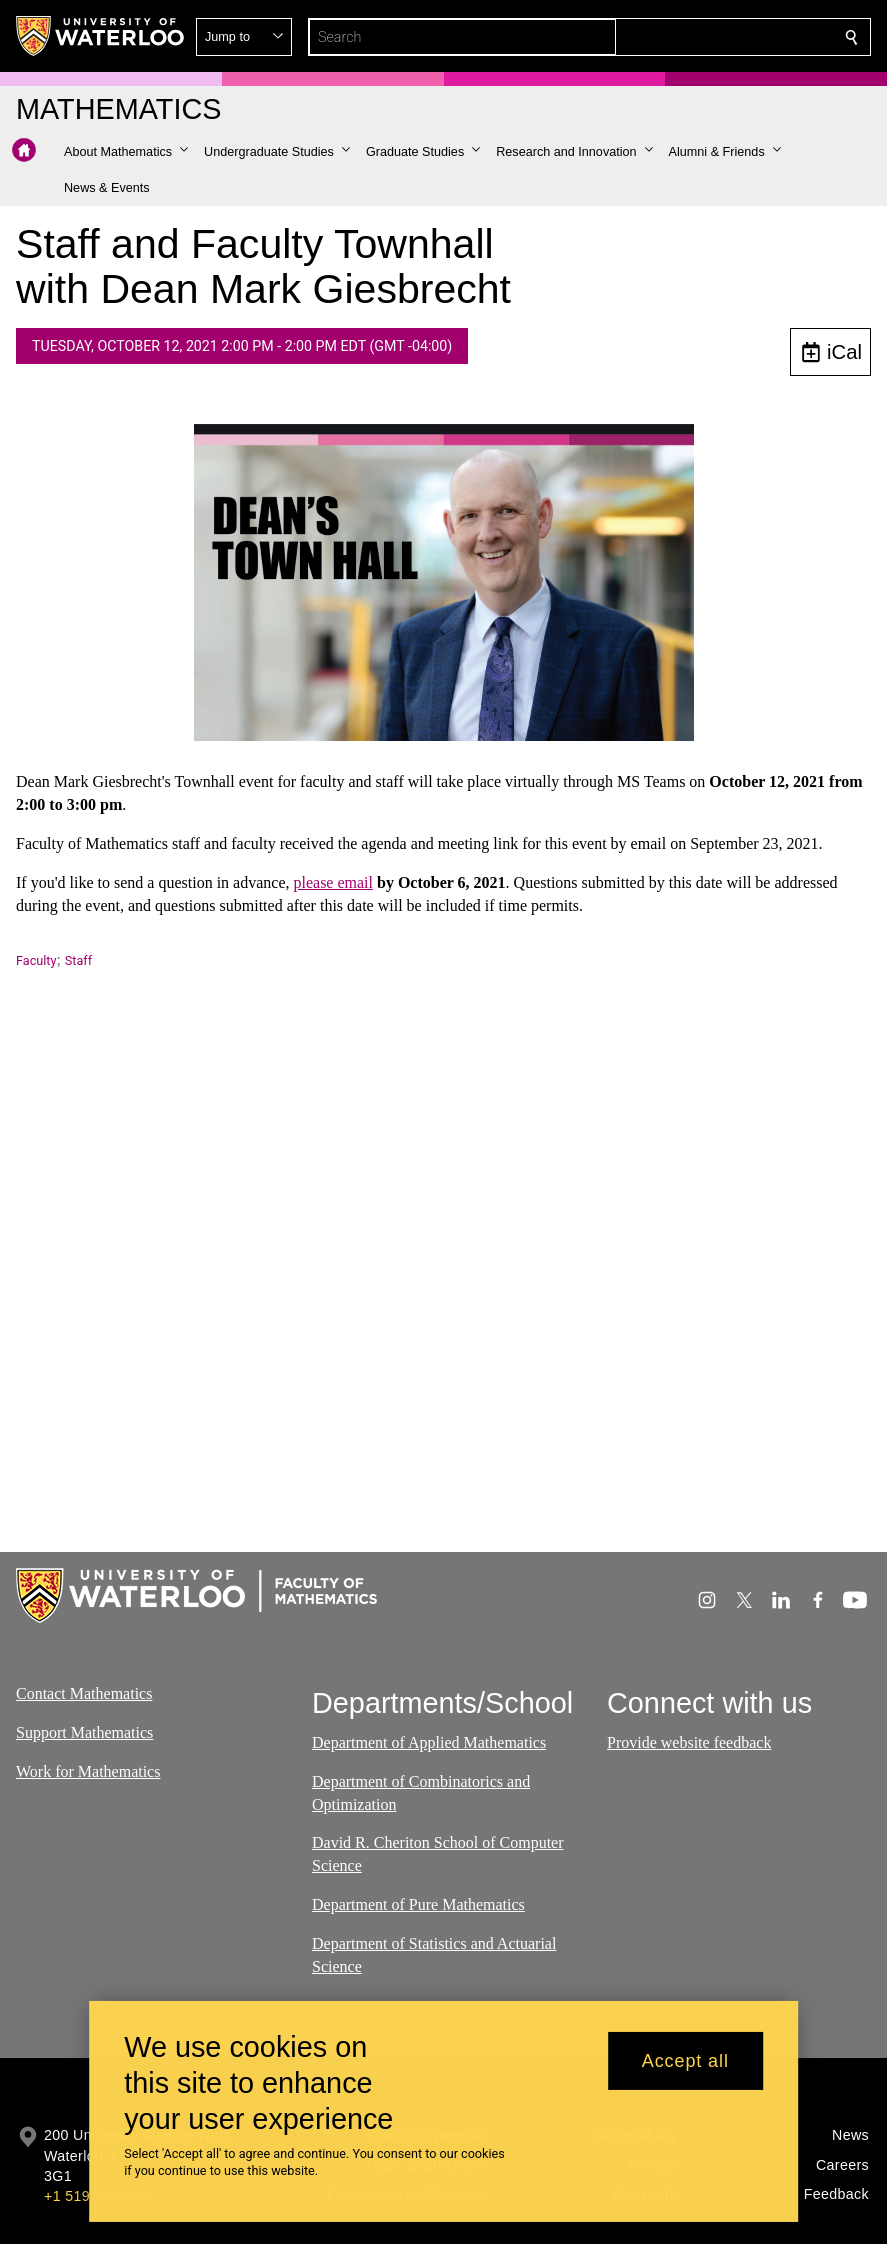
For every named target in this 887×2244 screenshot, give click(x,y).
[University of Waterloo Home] (101, 36)
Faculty (36, 960)
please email (333, 882)
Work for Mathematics (88, 1770)
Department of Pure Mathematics (418, 1904)
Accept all (685, 2061)
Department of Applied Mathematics (429, 1742)
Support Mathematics (84, 1732)
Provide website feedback (689, 1742)
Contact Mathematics (84, 1693)
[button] (707, 37)
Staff (78, 960)
